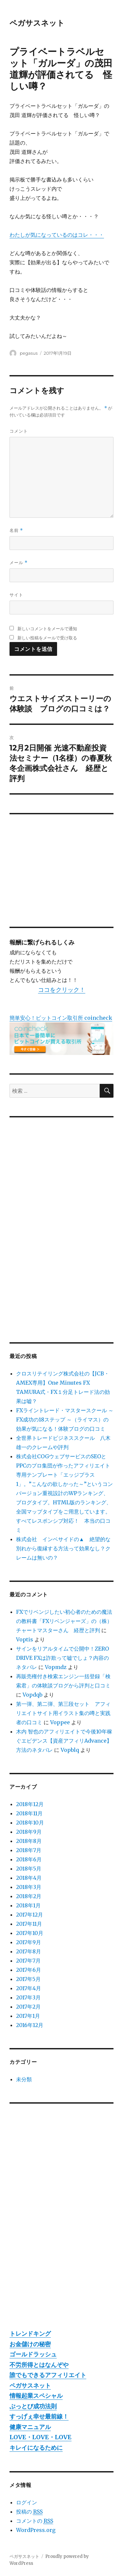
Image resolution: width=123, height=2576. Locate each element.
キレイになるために (36, 2447)
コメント (19, 431)
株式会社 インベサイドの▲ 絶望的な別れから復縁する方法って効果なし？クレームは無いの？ (63, 1548)
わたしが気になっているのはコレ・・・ (57, 234)
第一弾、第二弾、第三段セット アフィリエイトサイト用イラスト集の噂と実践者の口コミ (63, 1713)
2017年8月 (28, 1951)
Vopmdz (56, 1667)
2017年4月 (28, 1988)
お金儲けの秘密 (30, 2344)
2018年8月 (29, 1841)
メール (19, 562)
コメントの (34, 2520)
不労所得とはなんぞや (39, 2365)
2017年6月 (28, 1970)
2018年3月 (28, 1887)
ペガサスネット (37, 23)
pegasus (29, 353)
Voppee (60, 1722)
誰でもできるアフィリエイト (48, 2375)
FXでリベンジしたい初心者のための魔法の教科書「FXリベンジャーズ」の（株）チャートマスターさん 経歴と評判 (64, 1621)
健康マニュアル (30, 2427)
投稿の (29, 2511)
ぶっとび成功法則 (33, 2406)
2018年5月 (28, 1868)
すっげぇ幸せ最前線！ (39, 2416)
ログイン (26, 2502)
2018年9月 (29, 1831)
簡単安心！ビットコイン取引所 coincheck (61, 1017)
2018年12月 (30, 1804)
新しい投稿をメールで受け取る (47, 637)
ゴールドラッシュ (33, 2354)
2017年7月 (28, 1960)
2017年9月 (28, 1942)
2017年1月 (28, 2016)
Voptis (24, 1639)
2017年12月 (29, 1914)
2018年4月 (29, 1877)
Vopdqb (32, 1694)
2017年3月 (28, 1997)
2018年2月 (28, 1896)
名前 (16, 530)
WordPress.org (35, 2530)
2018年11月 (29, 1813)
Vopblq (70, 1750)
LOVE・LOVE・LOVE (41, 2437)
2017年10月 (29, 1933)
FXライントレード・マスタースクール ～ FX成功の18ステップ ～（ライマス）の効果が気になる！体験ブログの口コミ (64, 1419)
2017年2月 (28, 2006)
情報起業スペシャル (36, 2395)
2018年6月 (29, 1859)
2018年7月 (28, 1850)
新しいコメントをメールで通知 (47, 628)
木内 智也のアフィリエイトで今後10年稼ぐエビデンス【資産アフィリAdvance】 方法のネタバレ (66, 1740)
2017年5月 (28, 1979)
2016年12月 (29, 2025)
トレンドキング (30, 2333)
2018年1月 (28, 1905)
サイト (16, 594)
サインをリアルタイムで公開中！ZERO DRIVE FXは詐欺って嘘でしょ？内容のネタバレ (62, 1657)
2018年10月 (30, 1822)
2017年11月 (29, 1923)
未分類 (24, 2079)
